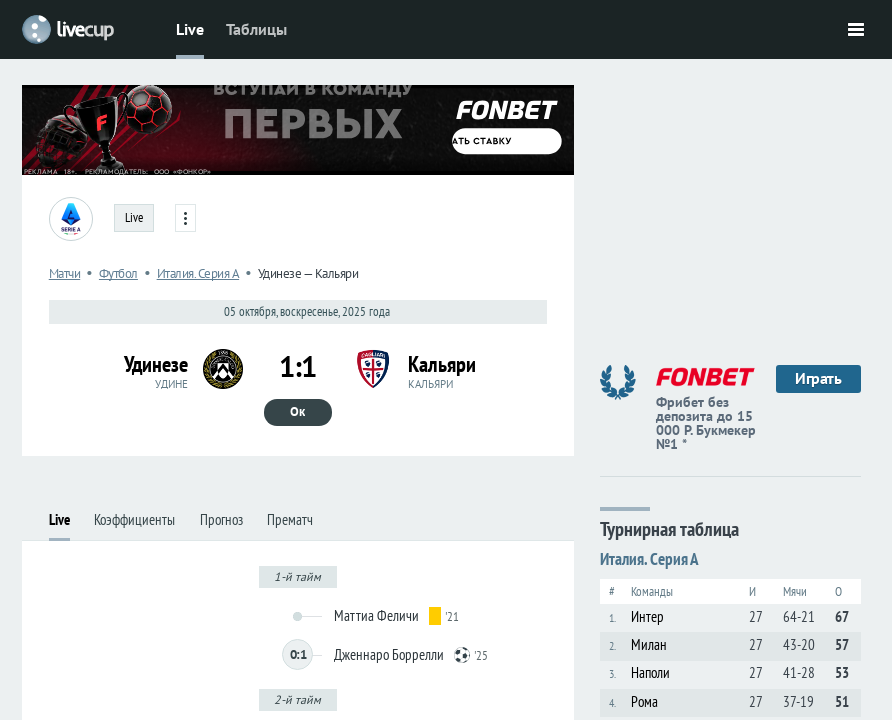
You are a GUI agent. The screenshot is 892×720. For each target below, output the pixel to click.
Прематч (290, 519)
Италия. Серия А (649, 559)
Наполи (650, 672)
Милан (649, 644)
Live (190, 29)
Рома (644, 701)
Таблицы (256, 29)
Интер (647, 616)
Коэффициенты (134, 519)
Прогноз (221, 519)
